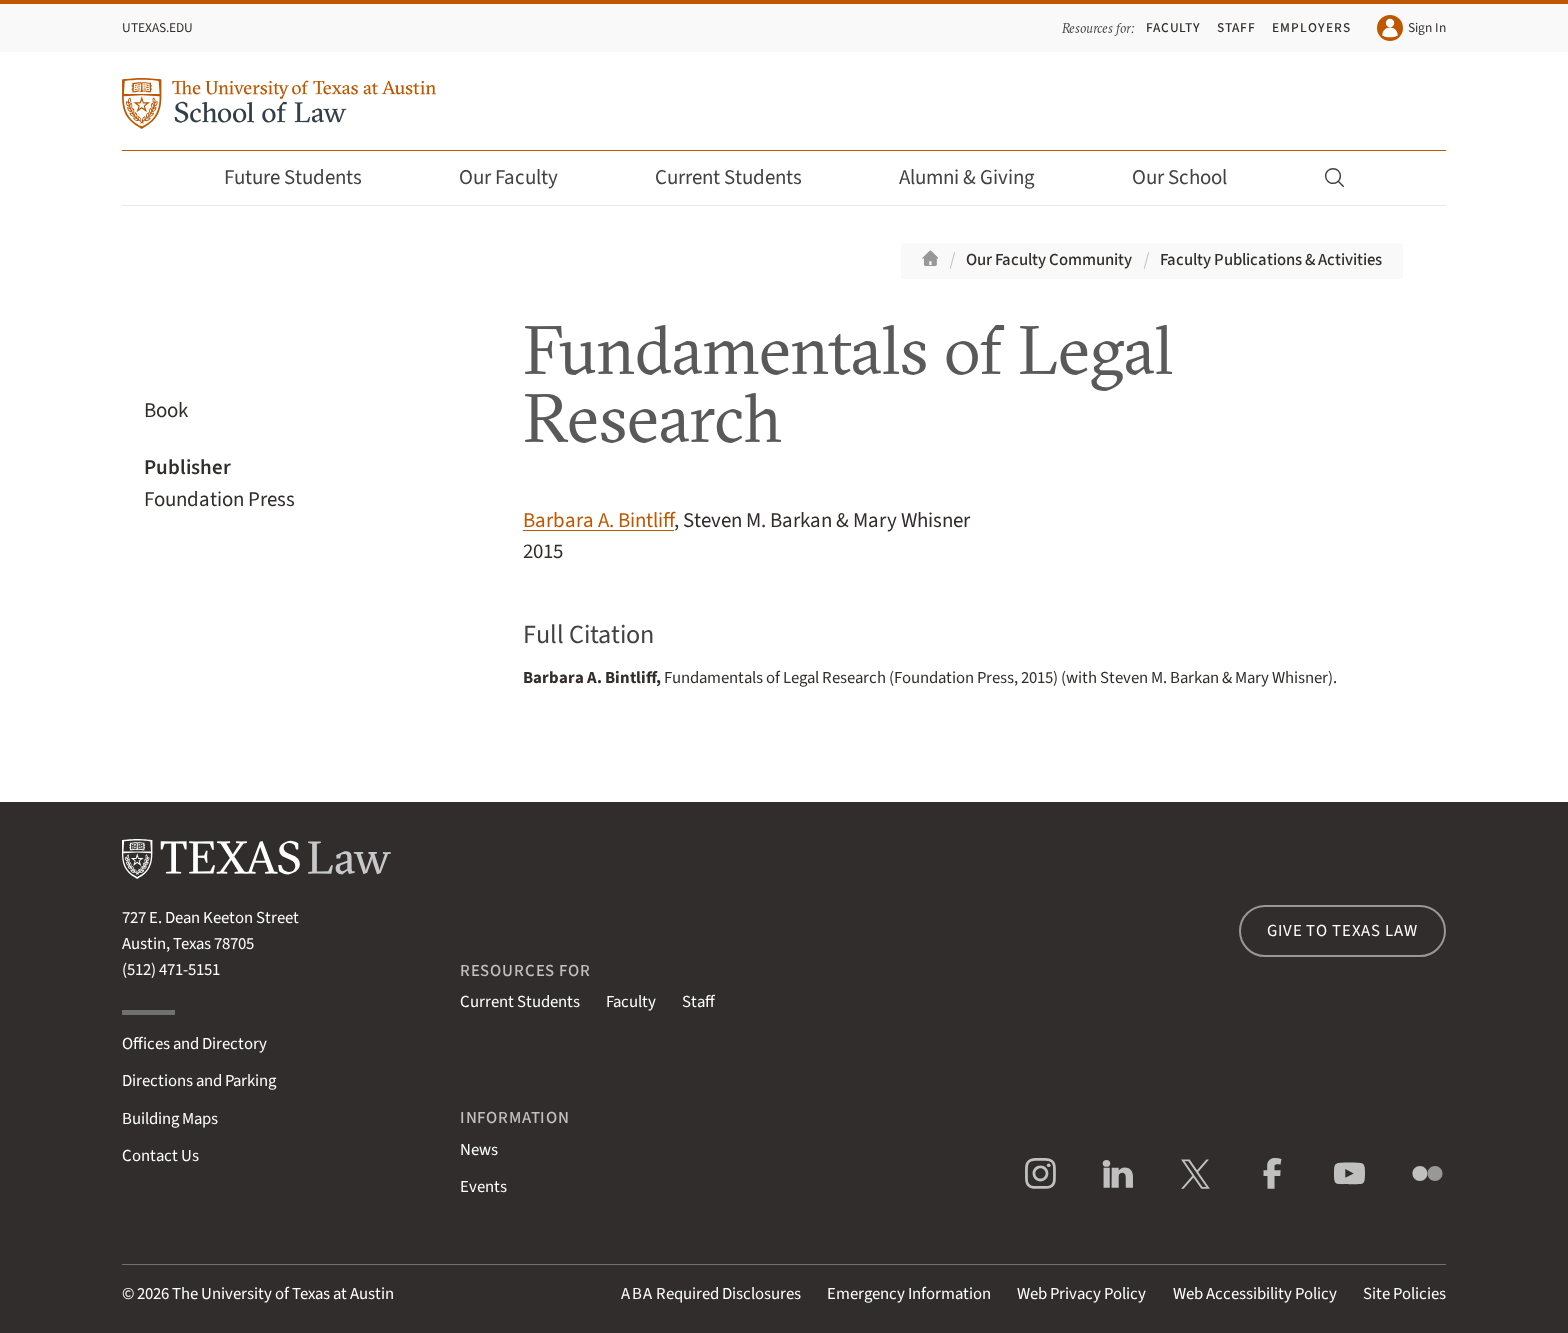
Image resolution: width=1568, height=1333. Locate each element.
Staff (1236, 27)
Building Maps (170, 1119)
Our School (1193, 177)
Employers (1311, 27)
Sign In (1411, 28)
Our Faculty (522, 177)
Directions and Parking (199, 1081)
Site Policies (1404, 1294)
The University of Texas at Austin (283, 1294)
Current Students (742, 177)
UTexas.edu (157, 27)
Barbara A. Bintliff (598, 520)
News (479, 1150)
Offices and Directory (194, 1044)
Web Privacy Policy (1081, 1294)
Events (483, 1187)
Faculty (1174, 27)
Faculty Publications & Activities (1271, 260)
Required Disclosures (711, 1294)
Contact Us (160, 1156)
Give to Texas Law (1342, 931)
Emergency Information (909, 1294)
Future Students (306, 177)
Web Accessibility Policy (1255, 1294)
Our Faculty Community (1049, 260)
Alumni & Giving (980, 177)
